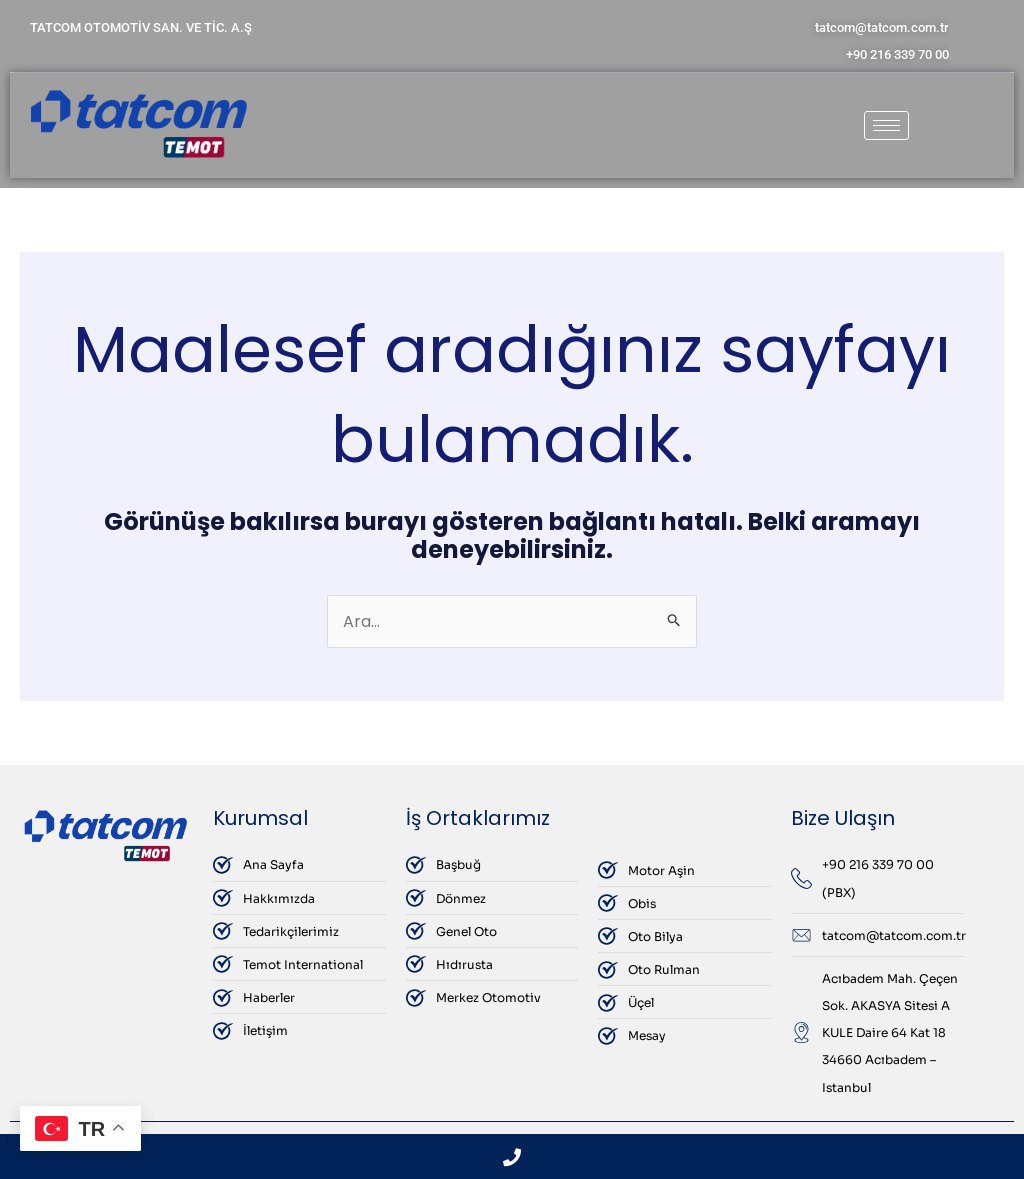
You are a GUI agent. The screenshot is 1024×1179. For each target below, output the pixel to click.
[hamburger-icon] (886, 125)
